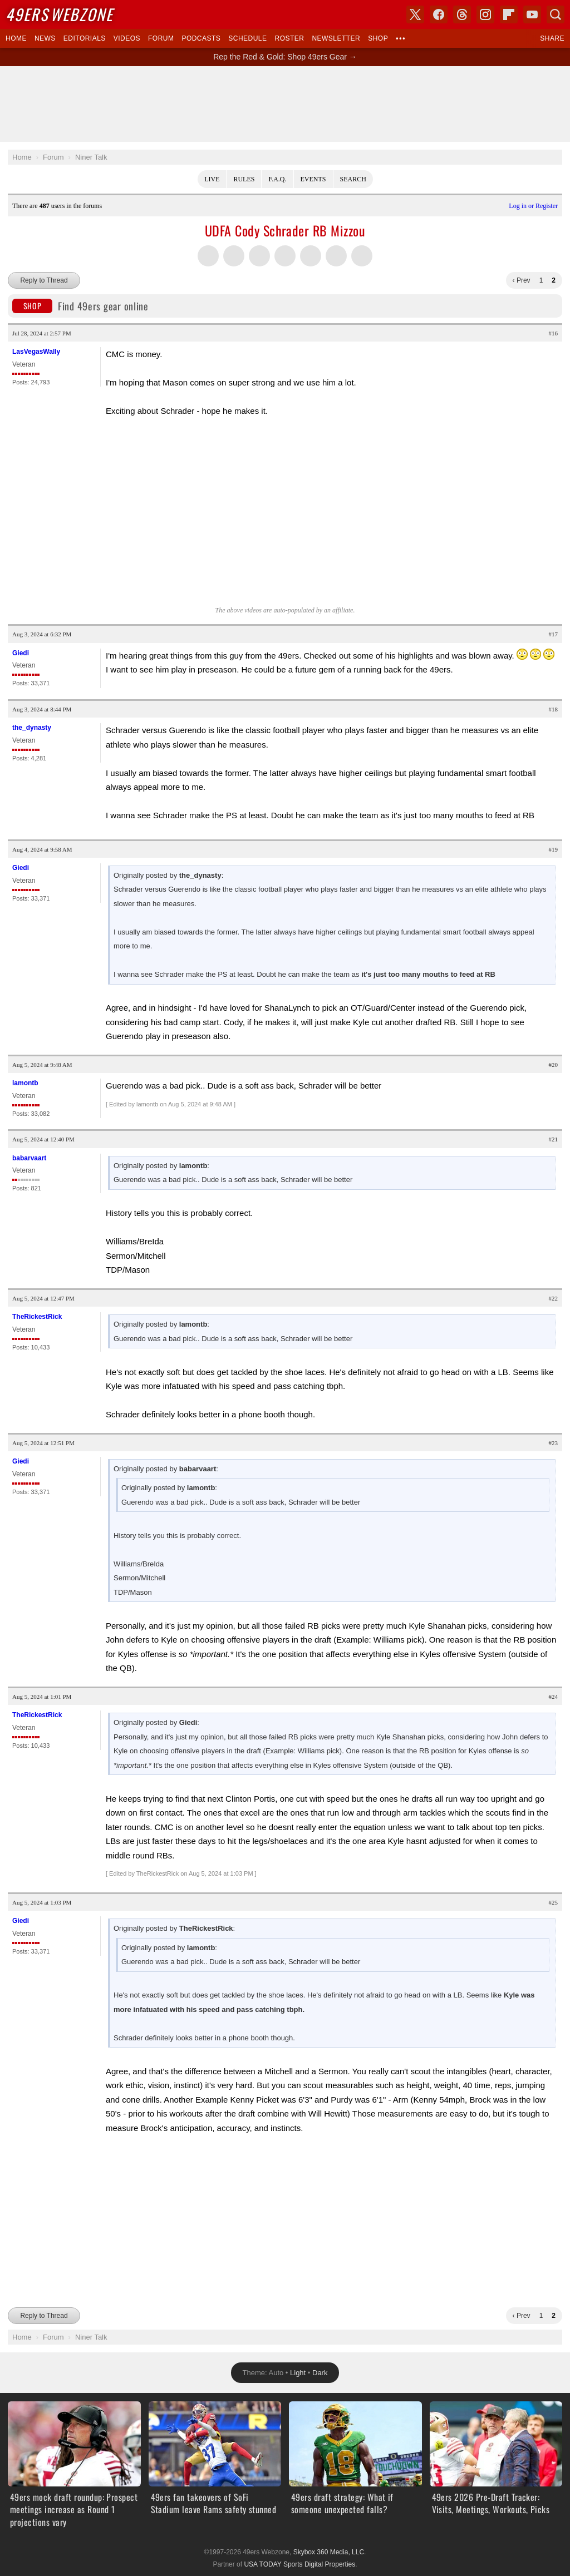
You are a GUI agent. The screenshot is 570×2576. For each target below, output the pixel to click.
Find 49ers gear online (80, 306)
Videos (127, 38)
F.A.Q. (277, 179)
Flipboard (509, 14)
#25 (553, 1902)
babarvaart (29, 1158)
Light (298, 2350)
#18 (553, 709)
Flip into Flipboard (310, 255)
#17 (553, 634)
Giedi (20, 653)
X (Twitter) (415, 14)
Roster (289, 38)
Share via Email (361, 255)
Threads (462, 14)
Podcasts (200, 38)
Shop (378, 38)
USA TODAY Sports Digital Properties (299, 2542)
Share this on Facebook (233, 255)
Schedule (247, 38)
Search (353, 179)
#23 (553, 1443)
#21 (553, 1139)
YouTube (532, 14)
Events (313, 179)
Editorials (84, 38)
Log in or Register (533, 206)
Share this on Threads (259, 255)
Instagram (485, 14)
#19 (553, 849)
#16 (553, 333)
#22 (553, 1298)
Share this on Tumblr (285, 255)
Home (16, 38)
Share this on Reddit (336, 255)
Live (211, 179)
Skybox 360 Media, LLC (328, 2530)
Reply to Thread (43, 280)
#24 (553, 1696)
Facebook (439, 14)
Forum (161, 38)
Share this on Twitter (208, 255)
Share (552, 38)
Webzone (59, 14)
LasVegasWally (36, 351)
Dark (319, 2350)
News (45, 38)
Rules (243, 179)
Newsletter (336, 38)
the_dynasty (31, 727)
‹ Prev (521, 280)
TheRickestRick (37, 1317)
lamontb (25, 1083)
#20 (553, 1064)
